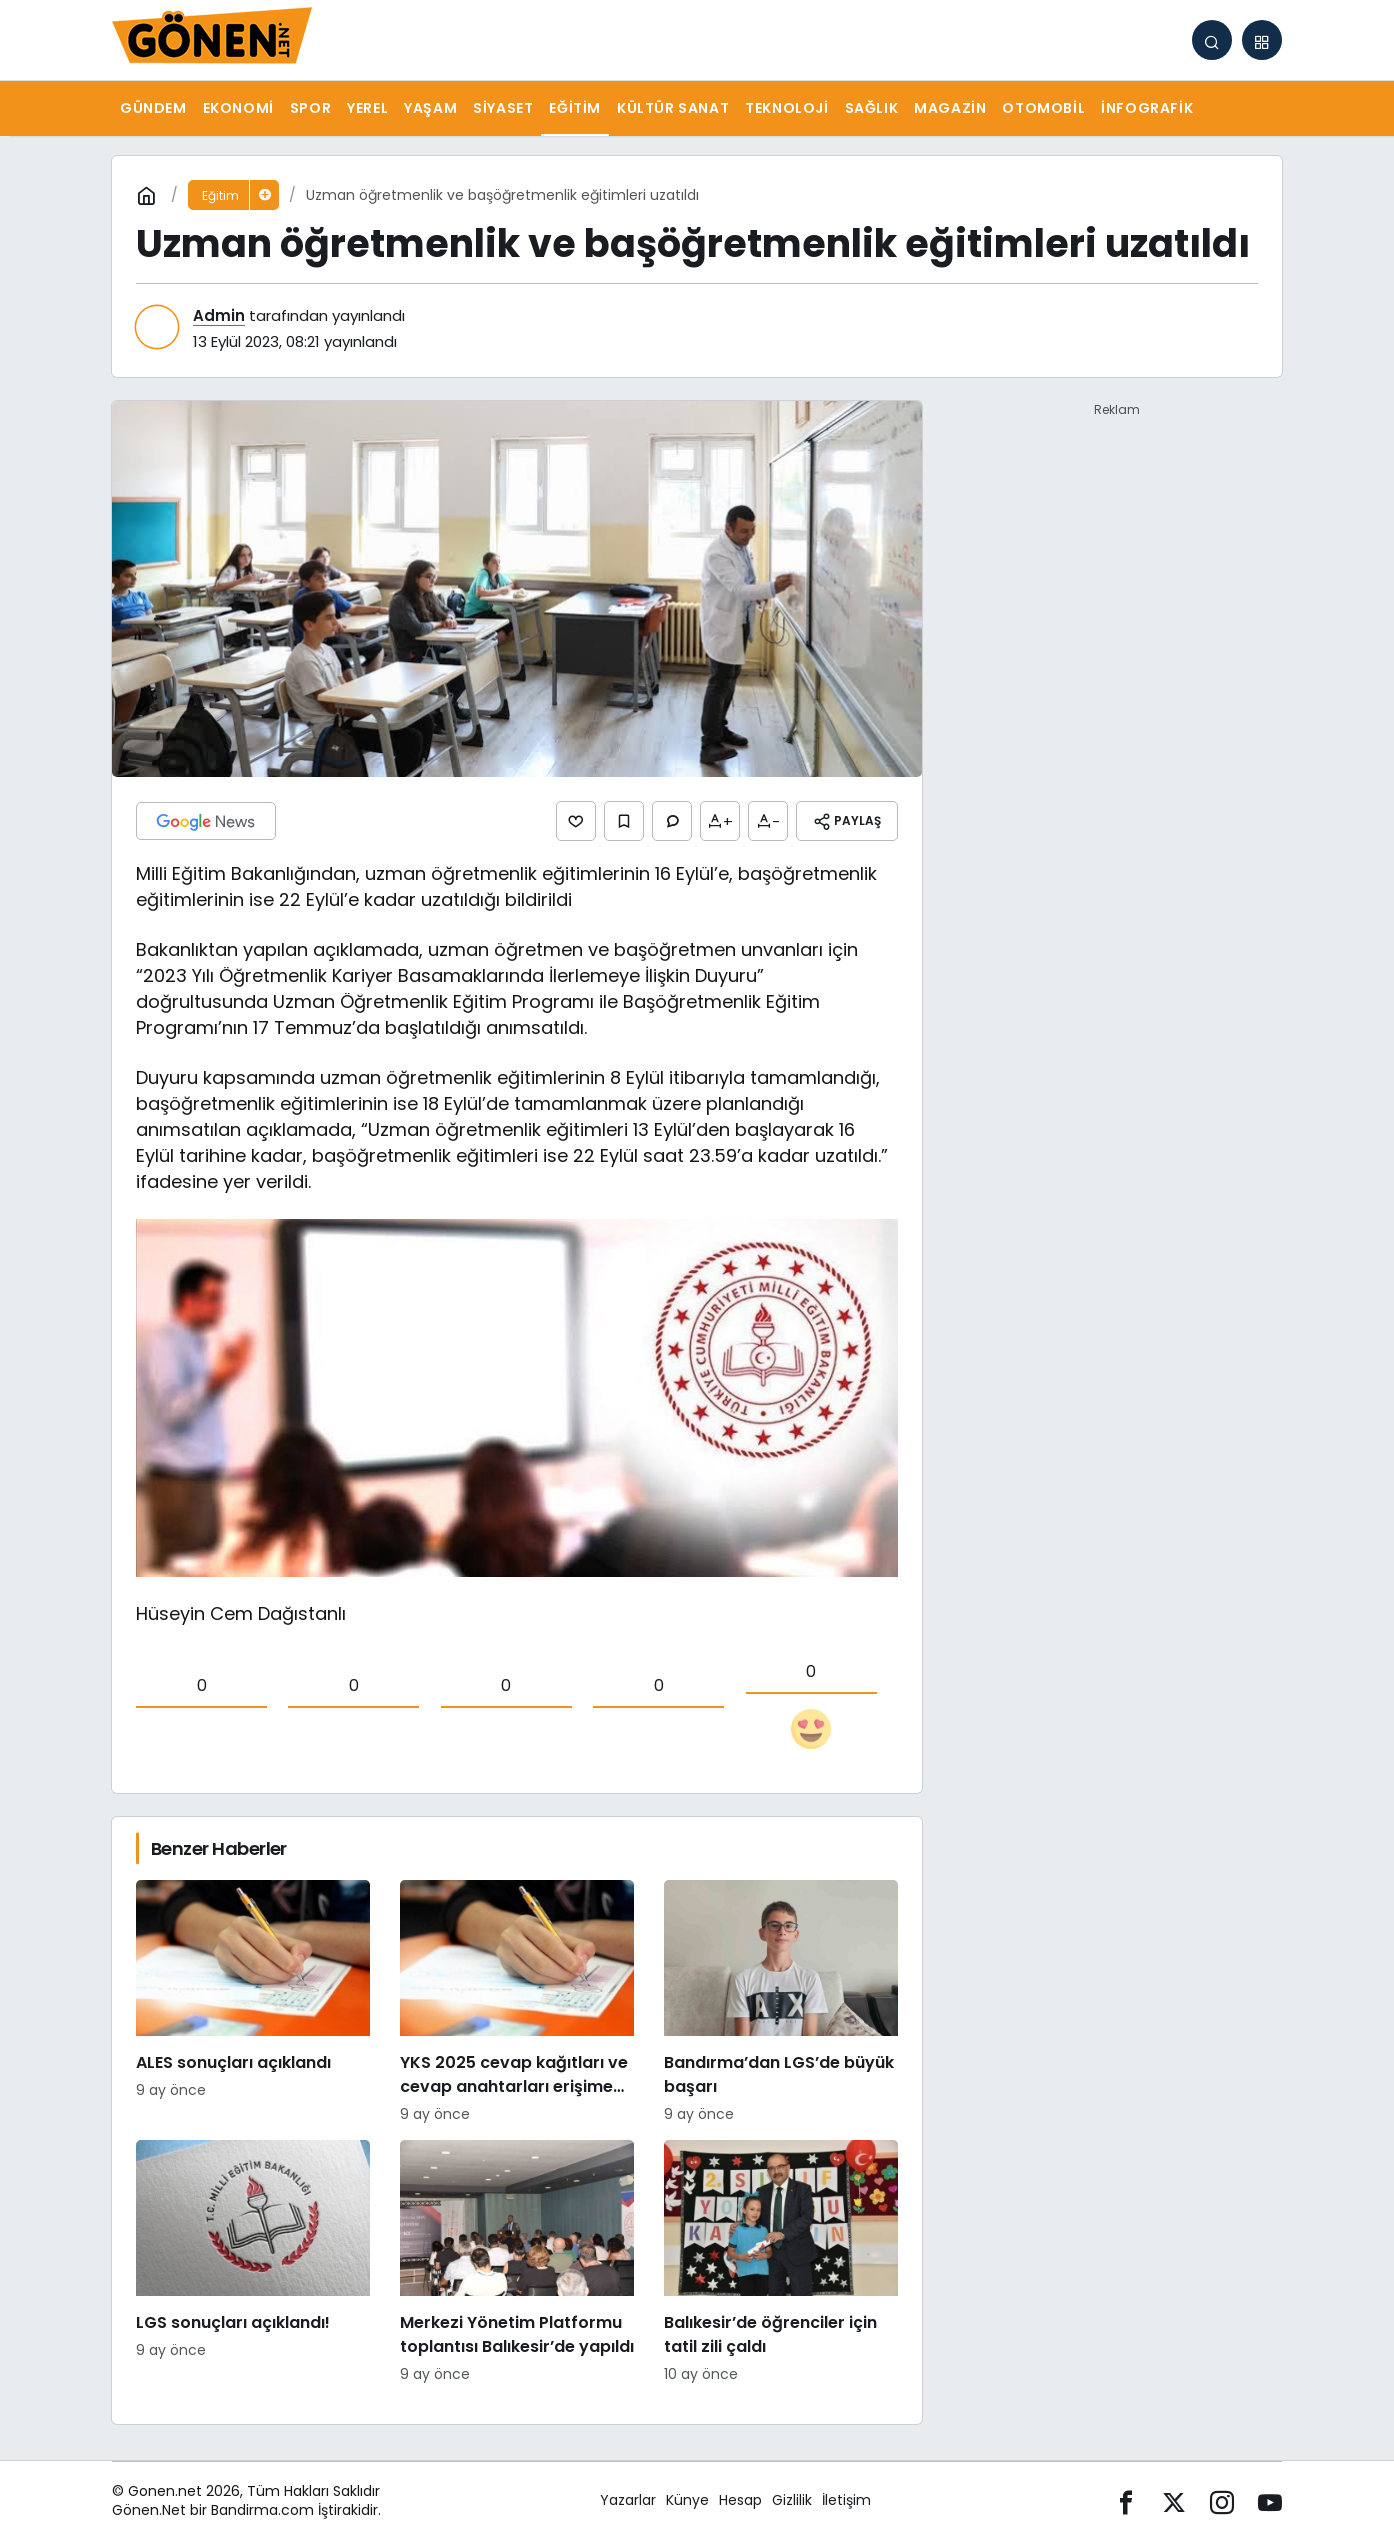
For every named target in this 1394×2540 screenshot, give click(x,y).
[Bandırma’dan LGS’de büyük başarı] (781, 2002)
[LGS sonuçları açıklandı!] (253, 2262)
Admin (219, 315)
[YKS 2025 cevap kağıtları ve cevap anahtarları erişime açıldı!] (517, 2002)
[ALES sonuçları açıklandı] (253, 2002)
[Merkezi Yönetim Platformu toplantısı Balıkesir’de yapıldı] (517, 2262)
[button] (1262, 40)
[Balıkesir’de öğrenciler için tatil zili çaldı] (781, 2262)
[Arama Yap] (1212, 40)
